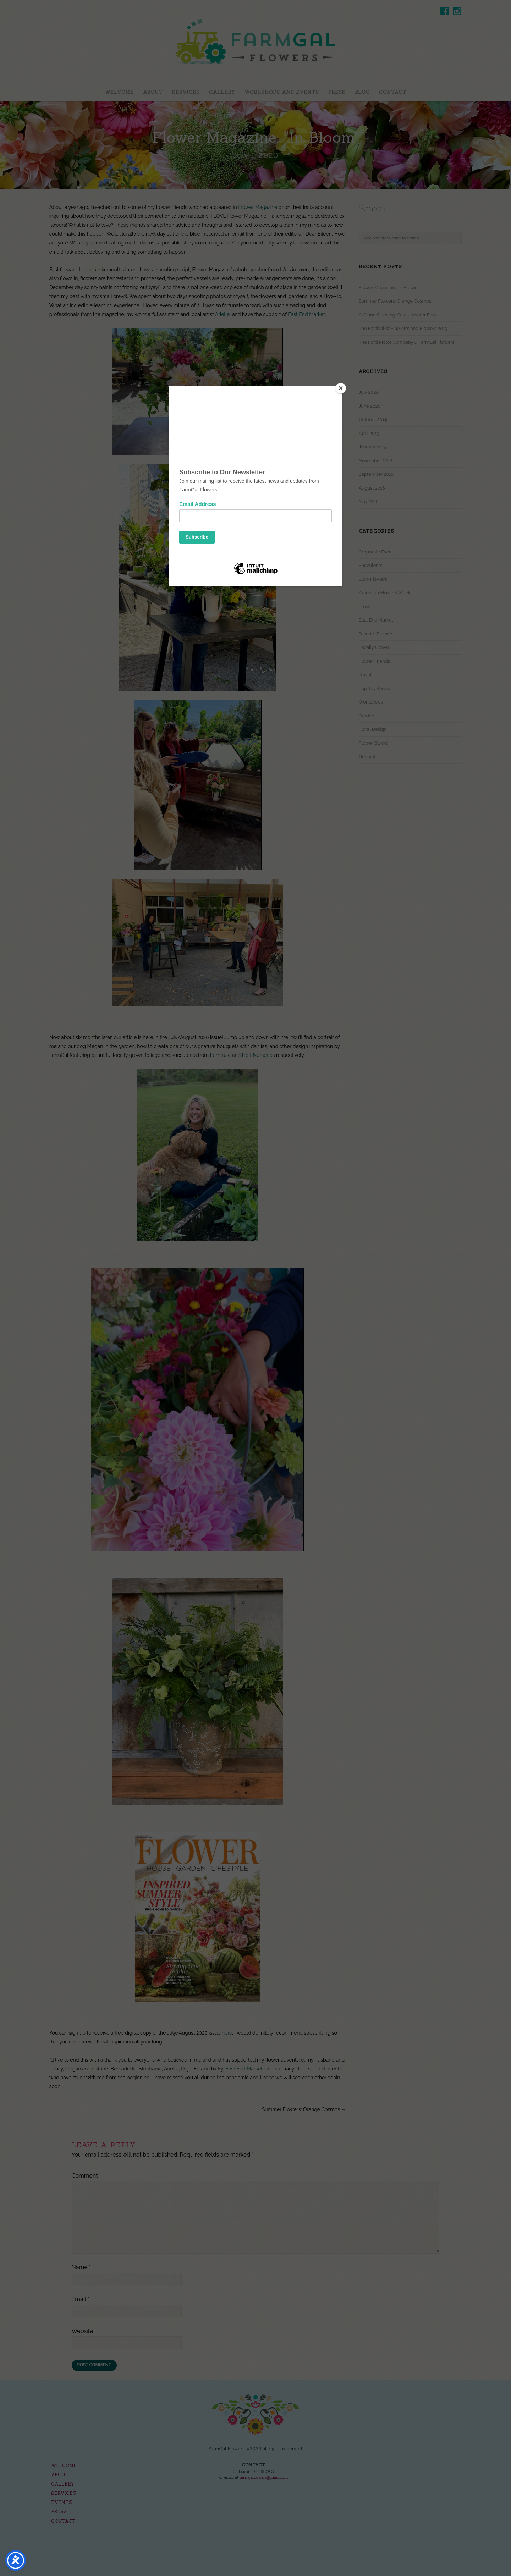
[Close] (340, 388)
